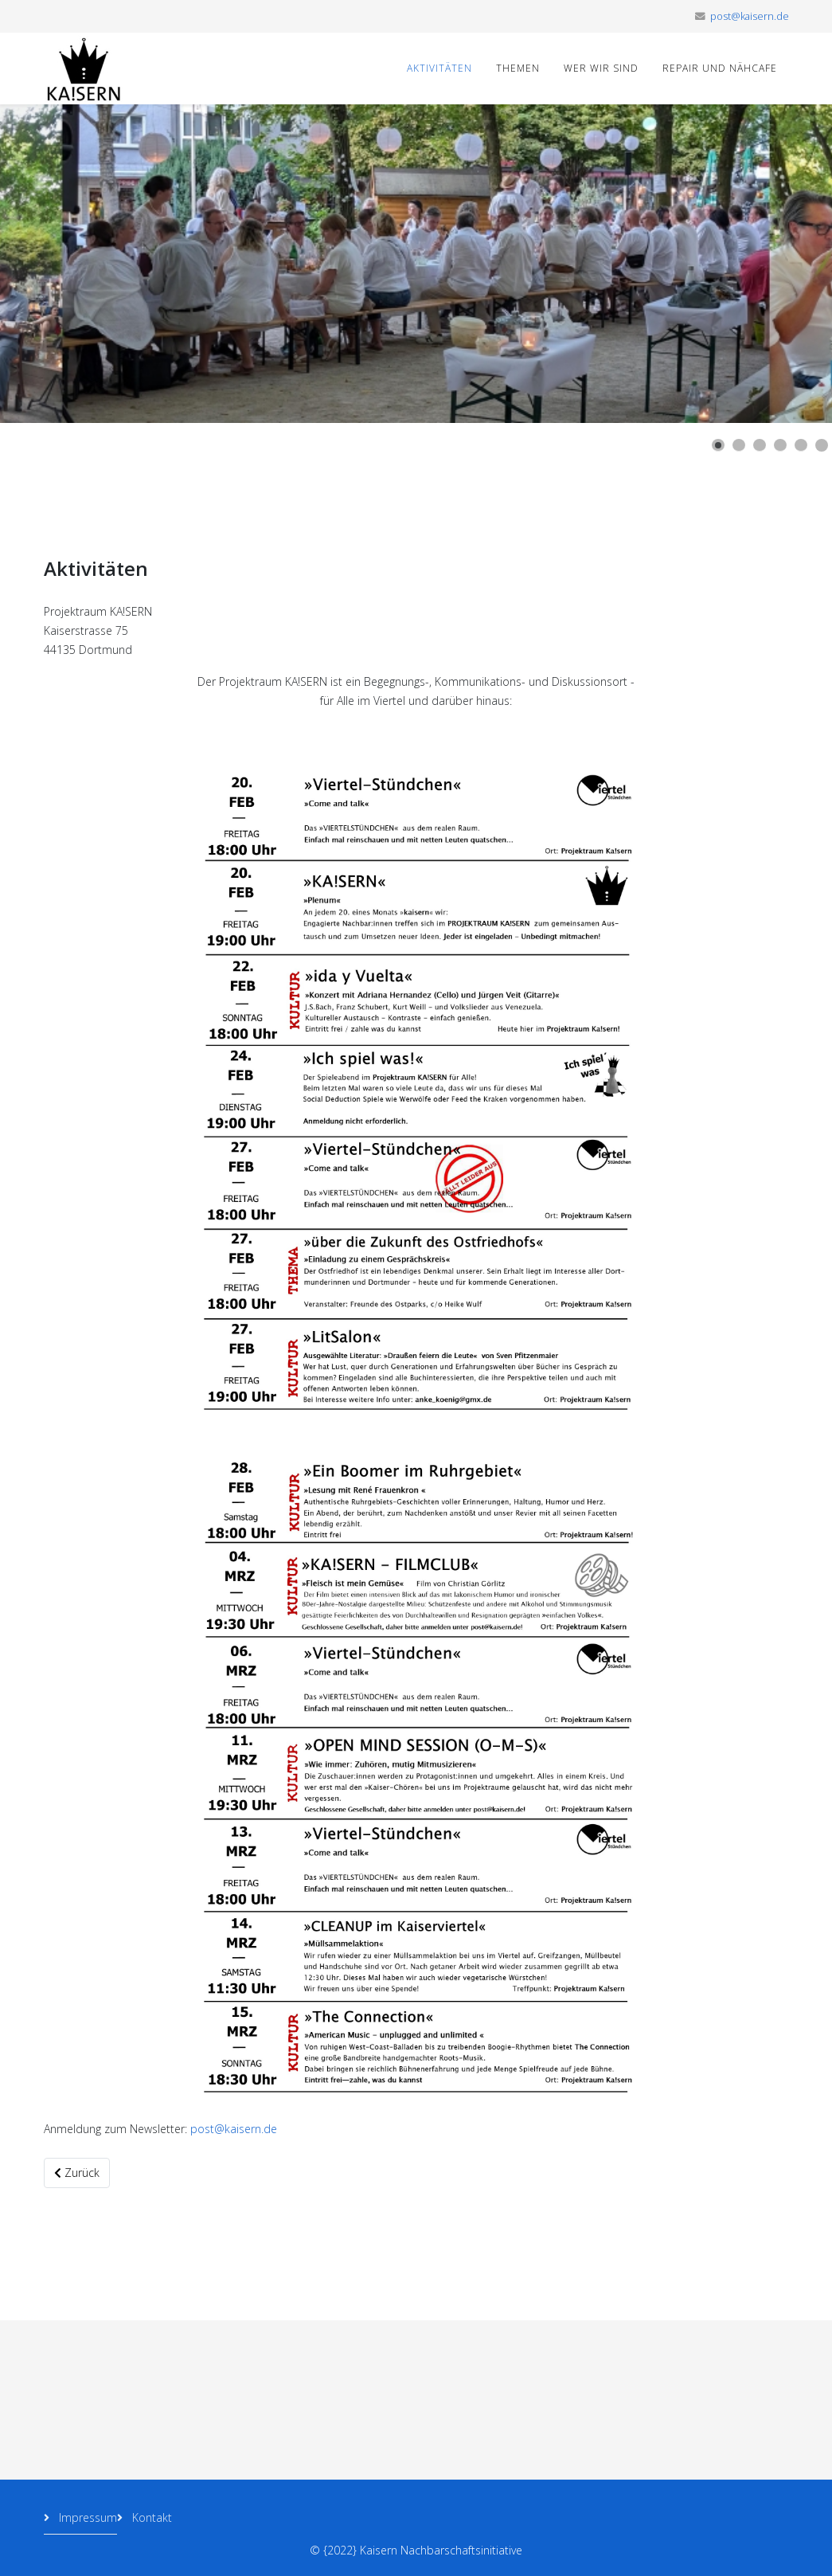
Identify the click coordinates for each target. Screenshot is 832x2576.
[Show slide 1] (718, 445)
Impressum (86, 2517)
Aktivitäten (439, 68)
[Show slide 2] (738, 445)
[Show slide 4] (780, 445)
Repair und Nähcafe (719, 68)
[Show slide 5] (801, 445)
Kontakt (150, 2517)
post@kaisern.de (749, 16)
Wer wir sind (601, 68)
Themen (518, 68)
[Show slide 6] (821, 445)
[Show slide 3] (759, 445)
